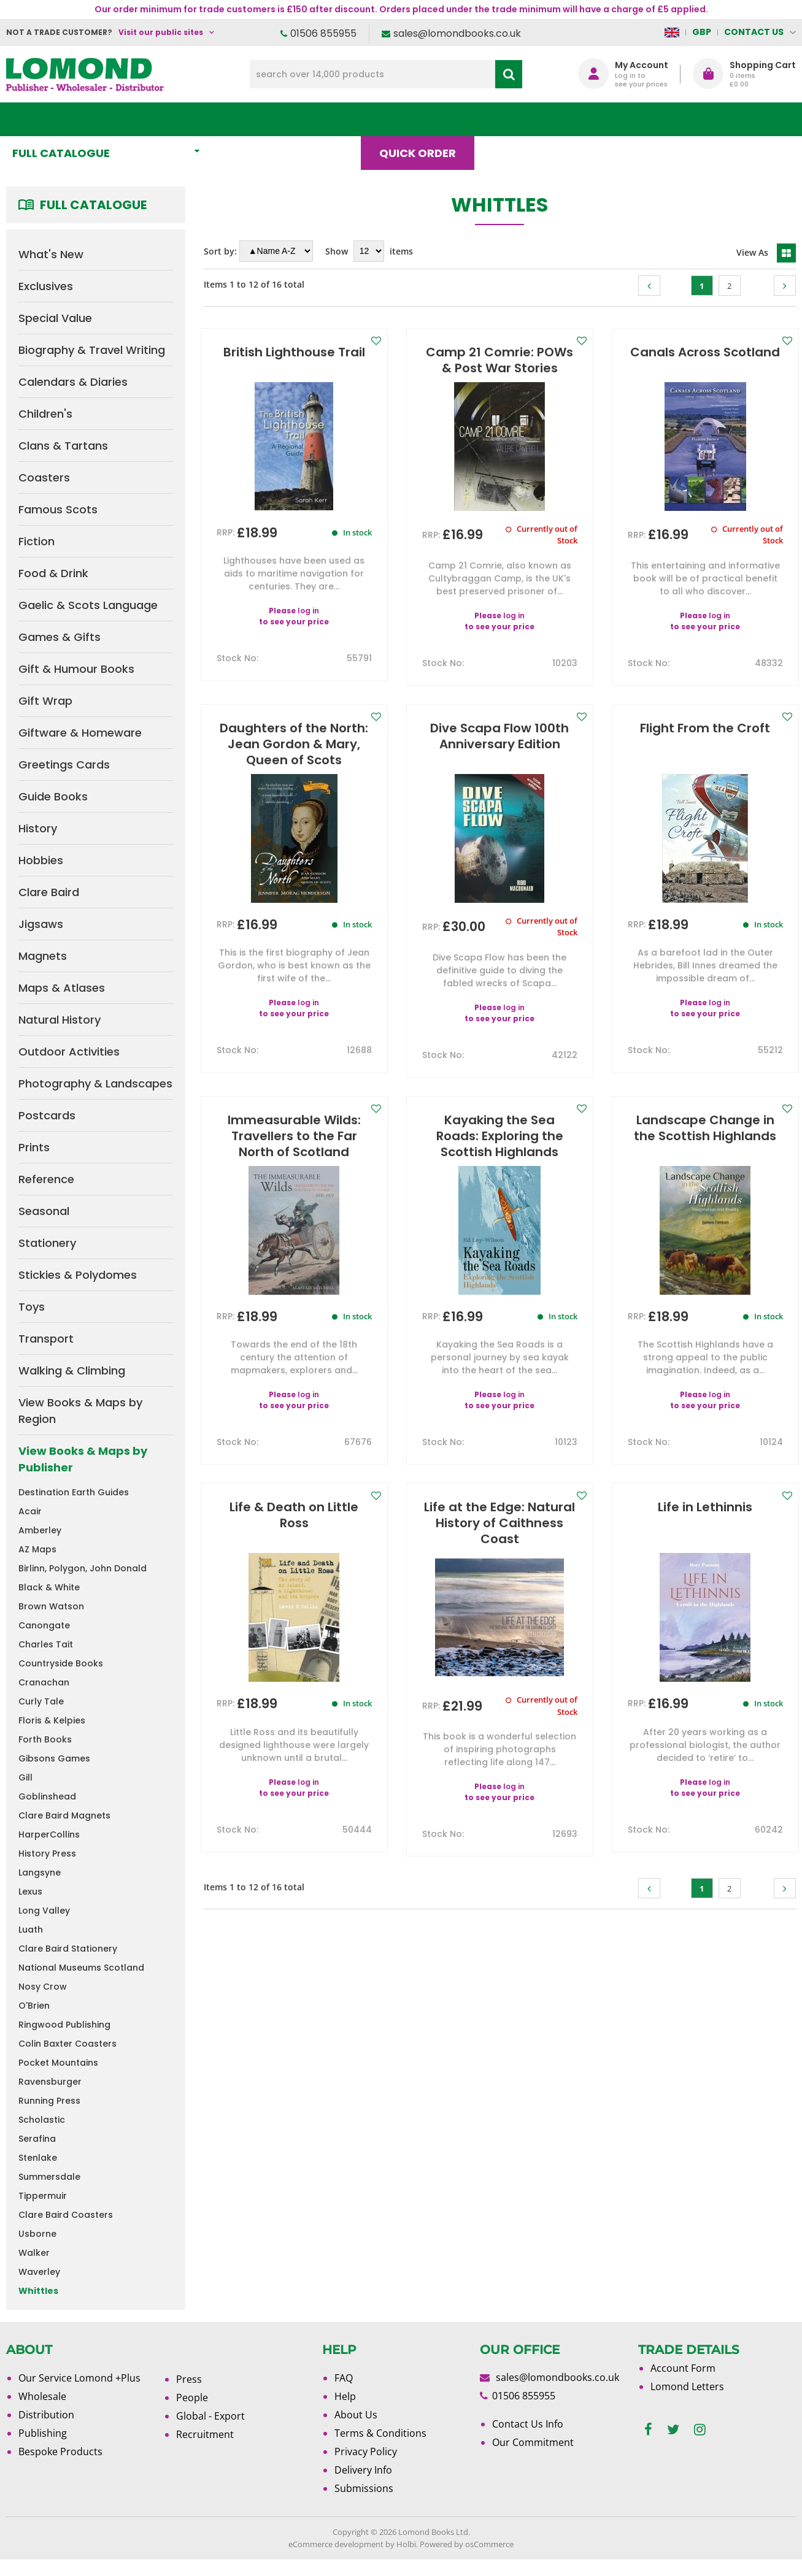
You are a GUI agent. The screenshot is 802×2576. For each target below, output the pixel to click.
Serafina (37, 2139)
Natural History (59, 1019)
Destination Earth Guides (73, 1492)
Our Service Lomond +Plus (79, 2378)
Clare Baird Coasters (65, 2215)
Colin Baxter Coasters (67, 2043)
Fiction (36, 541)
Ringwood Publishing (64, 2024)
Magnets (42, 956)
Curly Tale (41, 1701)
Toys (31, 1306)
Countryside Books (60, 1663)
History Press (47, 1853)
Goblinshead (47, 1796)
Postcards (46, 1115)
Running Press (49, 2101)
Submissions (363, 2488)
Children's (45, 413)
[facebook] (648, 2430)
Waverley (39, 2272)
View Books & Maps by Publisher (82, 1459)
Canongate (44, 1625)
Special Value (55, 318)
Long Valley (44, 1910)
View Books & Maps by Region (80, 1411)
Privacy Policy (365, 2451)
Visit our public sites (160, 32)
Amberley (39, 1530)
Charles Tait (45, 1644)
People (192, 2397)
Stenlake (37, 2158)
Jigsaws (40, 924)
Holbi (406, 2544)
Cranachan (43, 1682)
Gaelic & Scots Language (88, 605)
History (37, 828)
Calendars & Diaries (73, 381)
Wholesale (42, 2396)
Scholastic (41, 2120)
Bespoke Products (60, 2451)
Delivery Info (363, 2470)
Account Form (682, 2368)
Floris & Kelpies (51, 1720)
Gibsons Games (54, 1758)
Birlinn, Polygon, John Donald (82, 1568)
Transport (46, 1338)
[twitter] (673, 2430)
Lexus (30, 1891)
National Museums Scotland (81, 1967)
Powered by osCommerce (467, 2544)
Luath (30, 1929)
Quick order (423, 119)
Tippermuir (42, 2196)
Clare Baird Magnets (64, 1815)
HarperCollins (49, 1834)
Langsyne (39, 1872)
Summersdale (49, 2177)
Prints (34, 1147)
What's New (272, 119)
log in (308, 610)
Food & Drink (53, 573)
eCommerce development (336, 2544)
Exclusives (45, 286)
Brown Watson (51, 1606)
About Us (594, 119)
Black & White (49, 1587)
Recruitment (205, 2434)
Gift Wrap (45, 700)
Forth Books (45, 1739)
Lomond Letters (687, 2386)
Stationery (47, 1243)
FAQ (343, 2378)
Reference (46, 1179)
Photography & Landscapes (95, 1083)
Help (345, 2396)
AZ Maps (37, 1549)
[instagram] (700, 2430)
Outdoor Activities (69, 1051)
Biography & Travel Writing (91, 350)
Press (189, 2379)
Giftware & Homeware (80, 732)
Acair (30, 1511)
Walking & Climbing (71, 1370)
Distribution (46, 2414)
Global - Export (210, 2416)
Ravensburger (50, 2082)
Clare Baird (48, 892)
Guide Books (53, 796)
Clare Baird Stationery (67, 1948)
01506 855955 (323, 33)
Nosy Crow (42, 1986)
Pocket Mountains (58, 2063)
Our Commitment (533, 2442)
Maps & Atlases (61, 987)
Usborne (37, 2234)
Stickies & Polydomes (77, 1274)
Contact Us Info (527, 2424)
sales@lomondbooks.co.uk (457, 33)
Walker (34, 2253)
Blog (514, 119)
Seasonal (43, 1211)
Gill (25, 1777)
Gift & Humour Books (76, 669)
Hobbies (40, 860)
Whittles (38, 2291)
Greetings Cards (64, 764)
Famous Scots (58, 509)
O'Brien (34, 2005)
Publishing (42, 2433)
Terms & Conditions (380, 2433)
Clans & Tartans (63, 445)
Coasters (44, 477)
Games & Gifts (59, 637)
